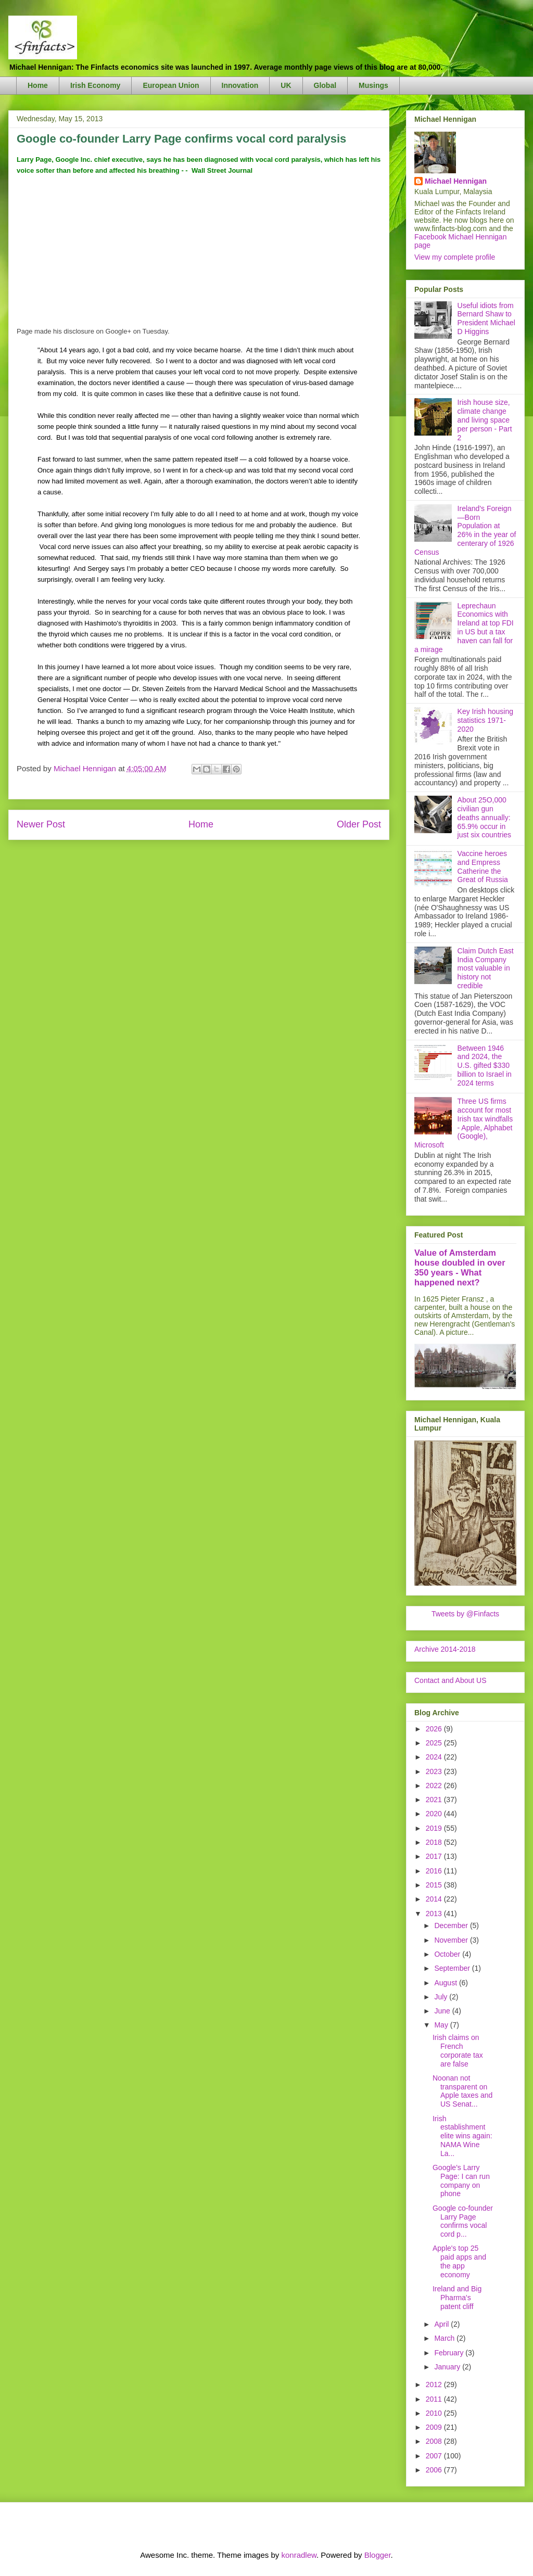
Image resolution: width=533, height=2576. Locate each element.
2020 (435, 1813)
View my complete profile (454, 257)
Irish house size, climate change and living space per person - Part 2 (485, 419)
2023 (435, 1771)
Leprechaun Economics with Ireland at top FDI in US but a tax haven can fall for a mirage (464, 628)
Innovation (240, 85)
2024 (435, 1757)
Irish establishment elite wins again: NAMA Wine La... (462, 2136)
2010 (435, 2413)
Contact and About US (450, 1680)
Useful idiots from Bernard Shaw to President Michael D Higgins (486, 318)
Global (325, 85)
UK (286, 85)
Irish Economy (95, 85)
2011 (435, 2399)
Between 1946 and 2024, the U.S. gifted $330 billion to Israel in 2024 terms (485, 1065)
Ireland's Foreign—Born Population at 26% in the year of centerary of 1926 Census (465, 530)
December (451, 1925)
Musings (373, 85)
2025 (435, 1743)
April (442, 2324)
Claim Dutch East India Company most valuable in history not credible (486, 968)
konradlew (298, 2555)
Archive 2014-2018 (445, 1649)
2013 (435, 1913)
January (448, 2367)
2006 (435, 2470)
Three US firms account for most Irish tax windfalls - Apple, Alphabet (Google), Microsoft (463, 1123)
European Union (171, 85)
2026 (435, 1729)
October (448, 1954)
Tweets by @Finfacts (465, 1614)
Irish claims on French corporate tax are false (458, 2050)
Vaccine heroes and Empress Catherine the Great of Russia (483, 866)
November (451, 1940)
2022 (435, 1785)
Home (38, 85)
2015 (435, 1885)
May (442, 2025)
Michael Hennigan (456, 181)
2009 (435, 2427)
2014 (435, 1899)
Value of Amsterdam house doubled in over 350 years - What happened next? (459, 1267)
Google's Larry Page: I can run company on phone (461, 2180)
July (441, 1997)
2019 (435, 1828)
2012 (435, 2384)
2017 (435, 1856)
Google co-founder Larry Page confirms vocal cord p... (463, 2221)
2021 (435, 1799)
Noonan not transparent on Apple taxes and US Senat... (462, 2091)
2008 (435, 2441)
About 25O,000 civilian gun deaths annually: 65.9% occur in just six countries (484, 817)
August (446, 1983)
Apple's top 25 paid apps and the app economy (459, 2261)
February (449, 2353)
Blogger (377, 2555)
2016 (435, 1871)
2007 (435, 2456)
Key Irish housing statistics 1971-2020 (485, 720)
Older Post (359, 824)
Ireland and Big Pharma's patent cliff (457, 2298)
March (445, 2338)
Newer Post (41, 824)
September (453, 1968)
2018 (435, 1842)
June (443, 2011)
